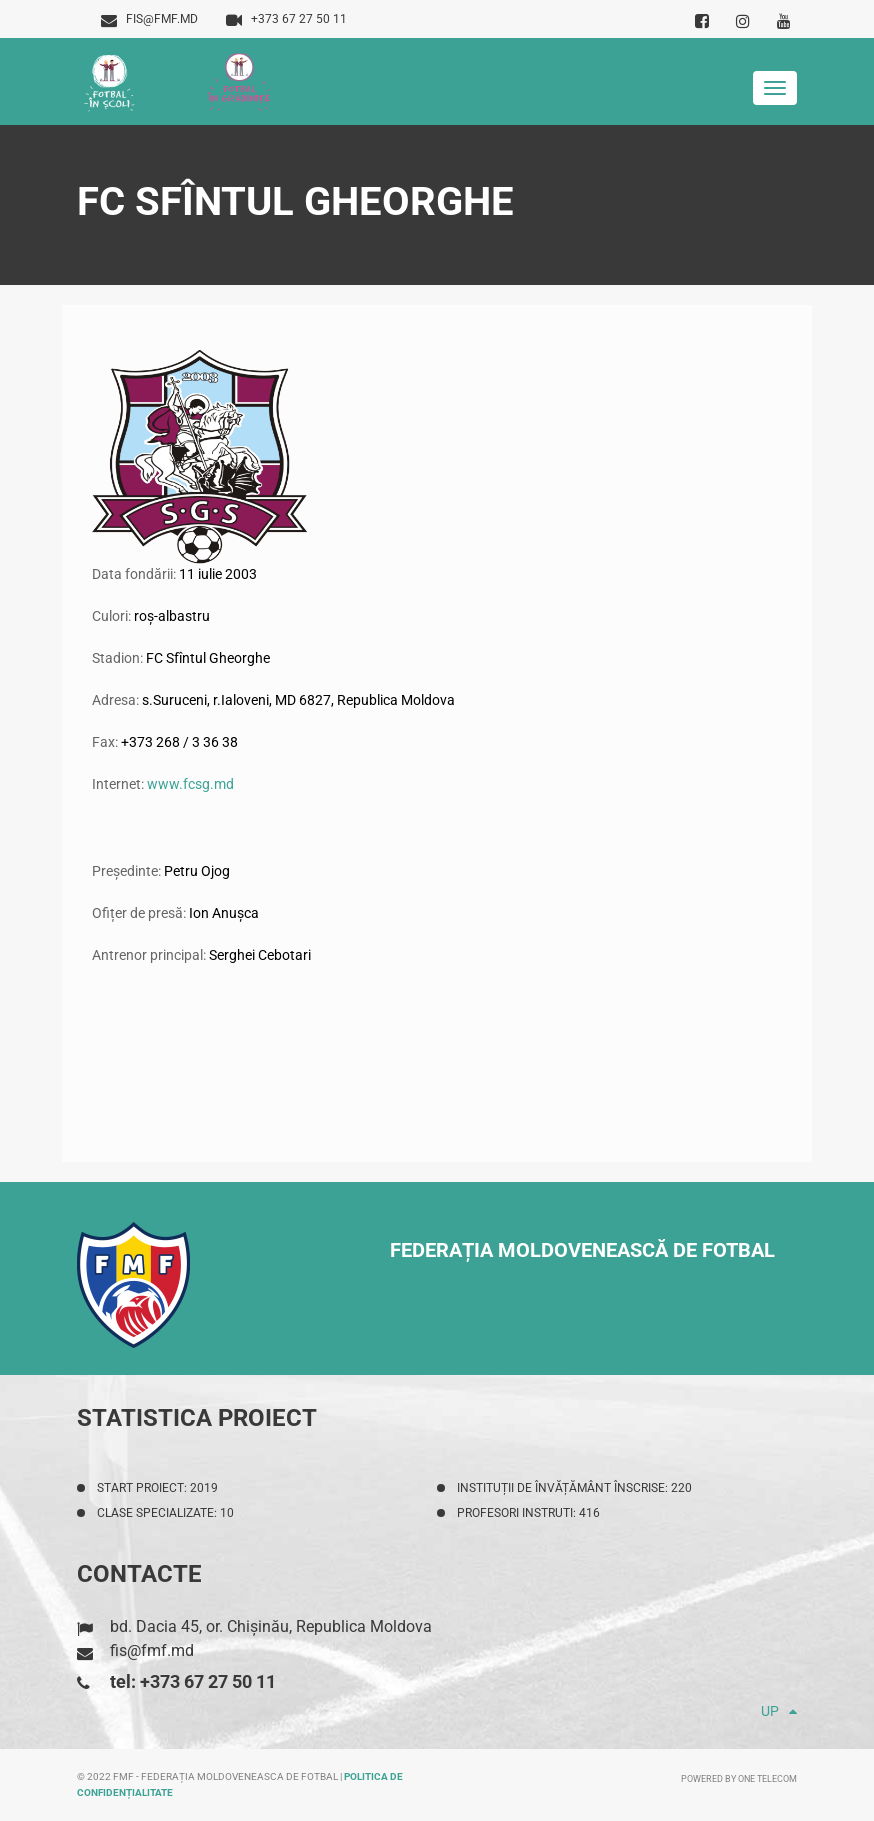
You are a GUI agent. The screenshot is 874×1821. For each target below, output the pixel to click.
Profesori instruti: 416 (528, 1513)
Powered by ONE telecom (739, 1779)
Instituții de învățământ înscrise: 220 (574, 1488)
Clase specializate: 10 (165, 1513)
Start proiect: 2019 (157, 1488)
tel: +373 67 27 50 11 (193, 1681)
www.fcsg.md (190, 784)
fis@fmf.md (149, 19)
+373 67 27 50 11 (286, 19)
